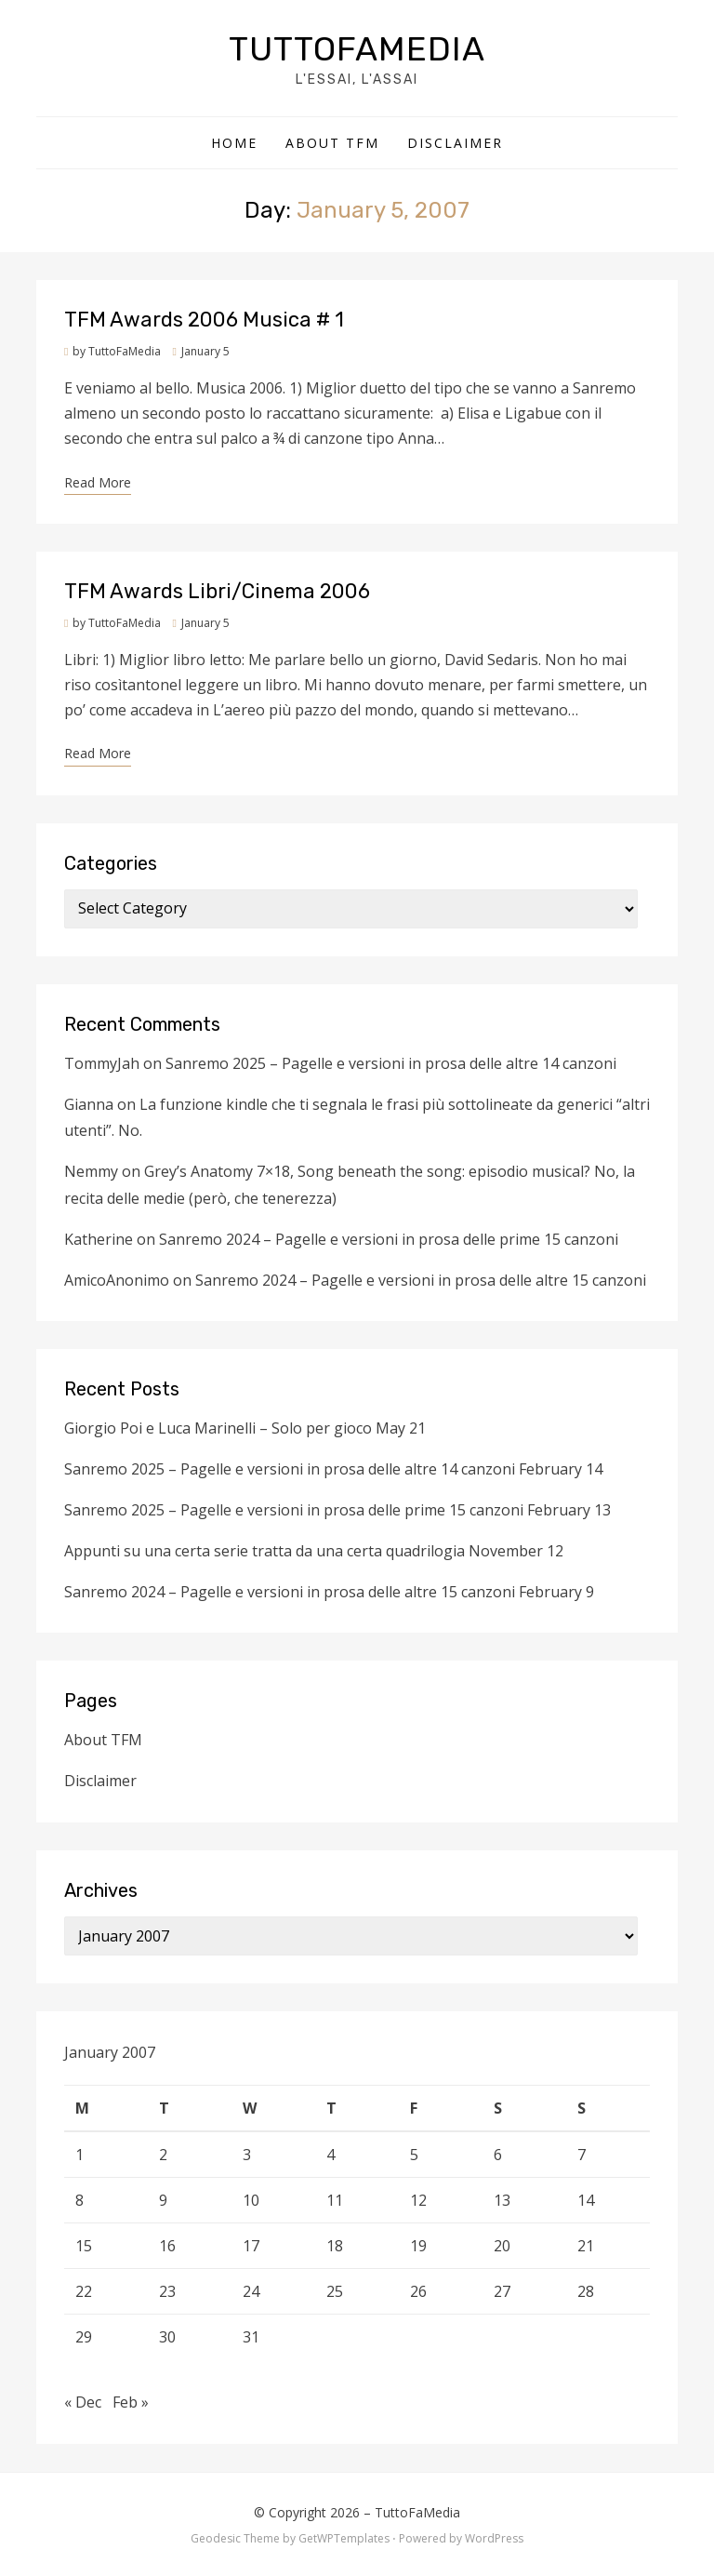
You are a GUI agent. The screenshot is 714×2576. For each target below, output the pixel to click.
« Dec (82, 2402)
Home (234, 143)
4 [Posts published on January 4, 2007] (330, 2154)
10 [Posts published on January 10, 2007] (251, 2200)
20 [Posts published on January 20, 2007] (502, 2246)
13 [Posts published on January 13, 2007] (502, 2200)
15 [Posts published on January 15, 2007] (83, 2246)
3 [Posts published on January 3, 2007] (247, 2154)
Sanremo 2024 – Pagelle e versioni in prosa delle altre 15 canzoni (420, 1280)
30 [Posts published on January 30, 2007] (167, 2337)
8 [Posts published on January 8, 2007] (79, 2200)
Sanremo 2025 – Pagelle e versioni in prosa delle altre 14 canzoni (390, 1063)
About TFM (332, 143)
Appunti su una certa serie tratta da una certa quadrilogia (264, 1551)
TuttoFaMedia (357, 49)
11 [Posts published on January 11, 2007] (334, 2200)
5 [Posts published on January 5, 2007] (414, 2154)
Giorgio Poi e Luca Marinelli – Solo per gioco (218, 1428)
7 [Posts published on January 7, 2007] (581, 2154)
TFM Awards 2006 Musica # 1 (204, 319)
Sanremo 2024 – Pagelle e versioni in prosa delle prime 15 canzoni (388, 1239)
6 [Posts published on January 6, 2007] (498, 2154)
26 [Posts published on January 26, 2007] (418, 2291)
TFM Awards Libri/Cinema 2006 (217, 591)
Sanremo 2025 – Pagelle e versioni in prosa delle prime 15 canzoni (293, 1510)
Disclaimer (455, 143)
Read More (97, 482)
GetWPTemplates (344, 2538)
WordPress (494, 2538)
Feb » (130, 2402)
